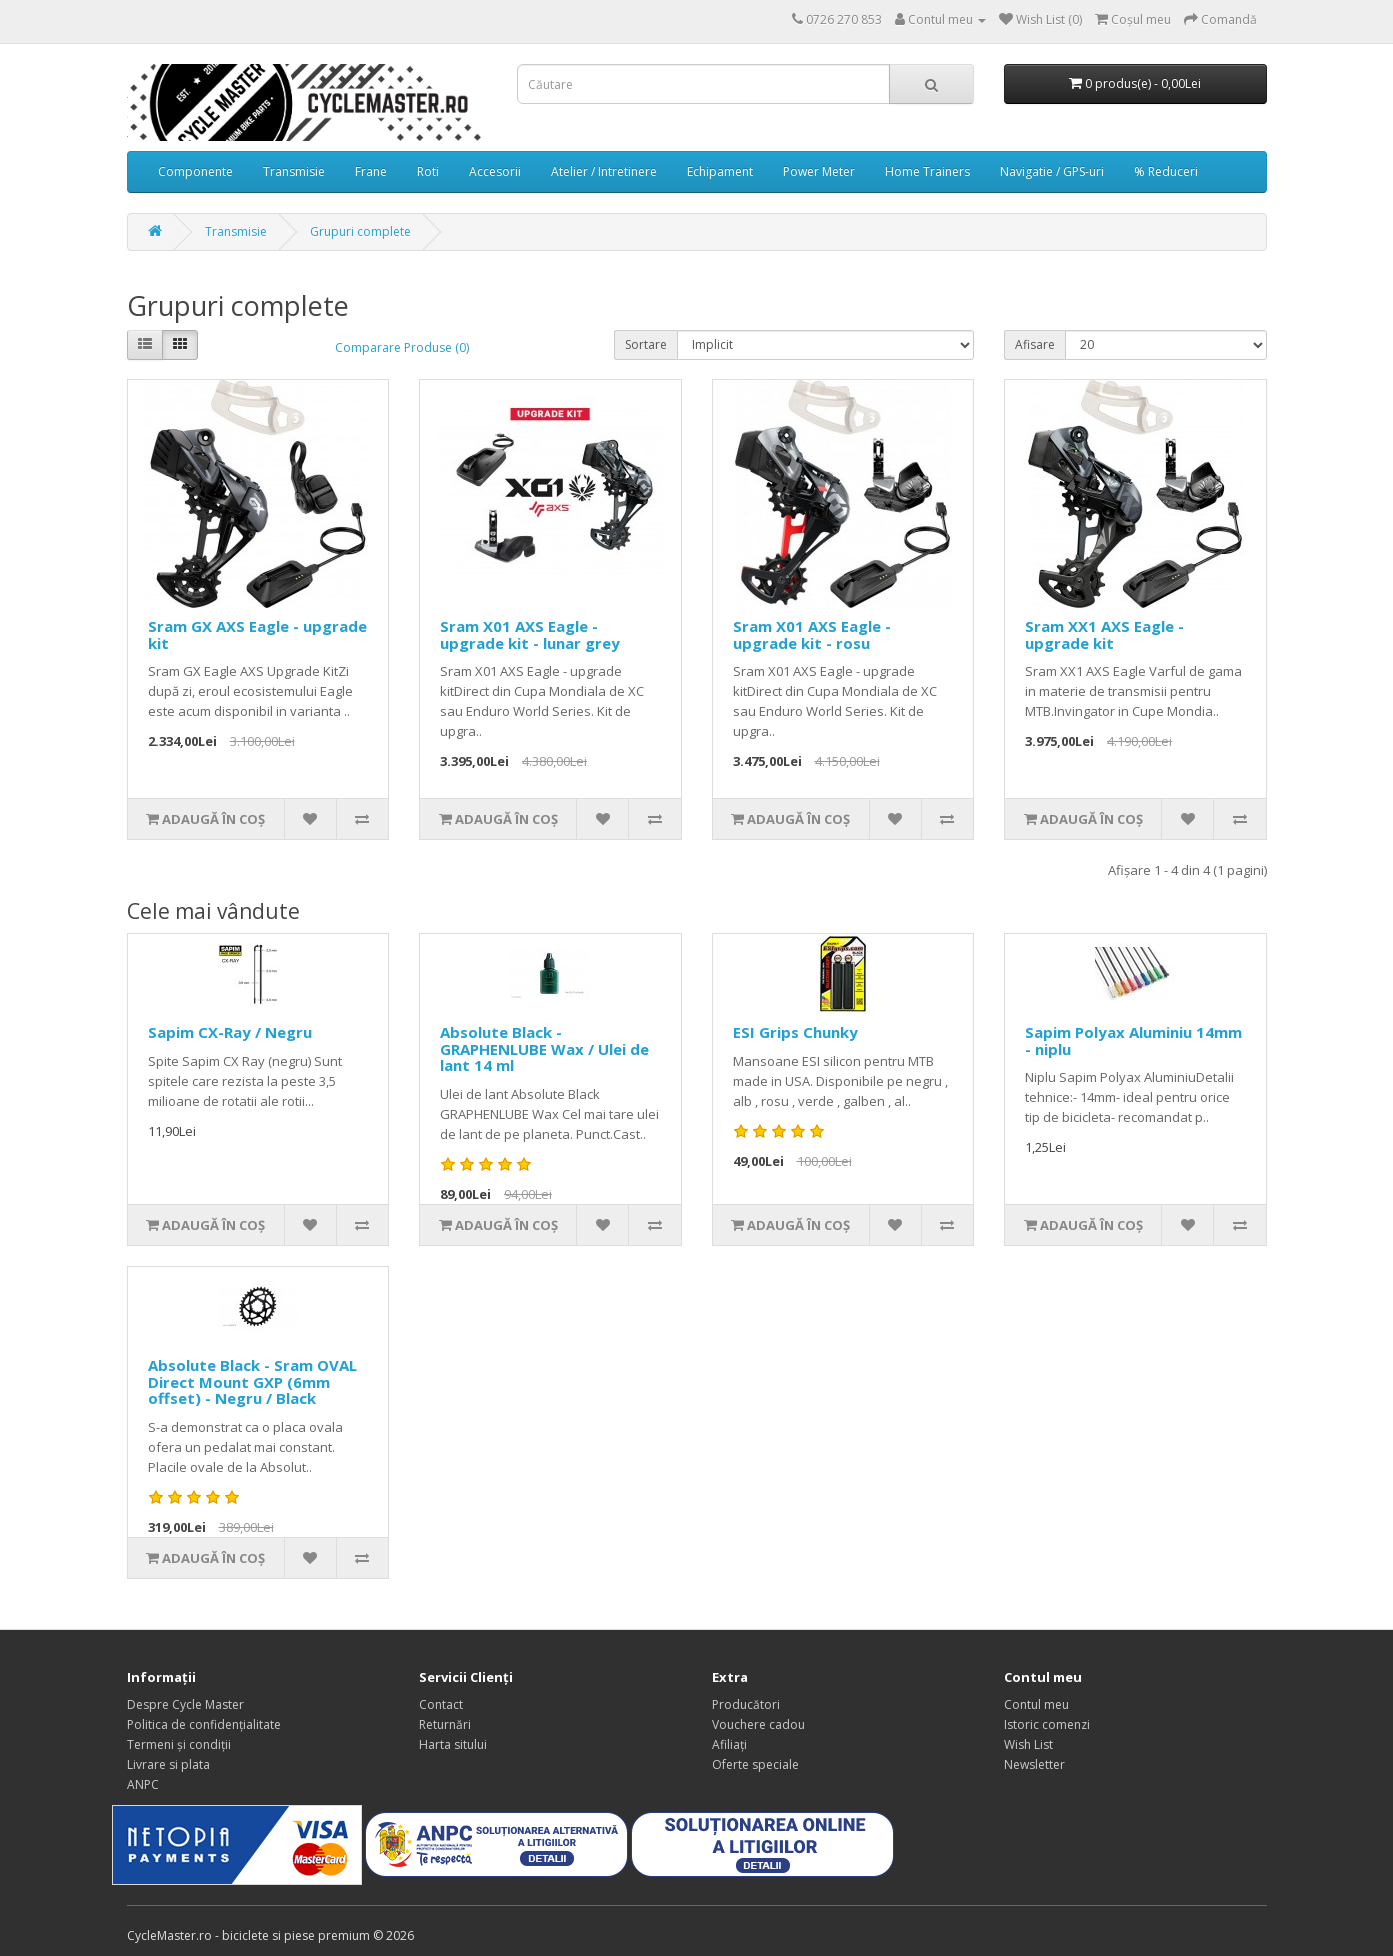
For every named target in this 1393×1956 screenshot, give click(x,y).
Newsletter (1034, 1764)
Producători (746, 1704)
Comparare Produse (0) (402, 347)
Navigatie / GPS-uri (1052, 171)
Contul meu (1036, 1704)
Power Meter (819, 171)
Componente (195, 171)
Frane (371, 171)
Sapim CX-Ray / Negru (230, 1032)
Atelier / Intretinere (604, 171)
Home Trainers (927, 171)
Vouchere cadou (758, 1724)
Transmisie (294, 171)
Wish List (1028, 1744)
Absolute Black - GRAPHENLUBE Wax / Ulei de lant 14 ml (544, 1048)
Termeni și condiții (179, 1744)
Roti (428, 171)
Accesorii (495, 171)
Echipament (720, 171)
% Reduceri (1166, 171)
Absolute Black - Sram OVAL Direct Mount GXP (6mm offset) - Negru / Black (252, 1381)
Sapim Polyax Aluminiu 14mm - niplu (1133, 1040)
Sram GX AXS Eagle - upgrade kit (257, 634)
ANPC (143, 1784)
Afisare (1035, 344)
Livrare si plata (168, 1764)
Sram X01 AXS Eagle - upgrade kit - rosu (812, 634)
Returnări (445, 1724)
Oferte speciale (755, 1764)
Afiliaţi (729, 1744)
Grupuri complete (360, 231)
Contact (441, 1704)
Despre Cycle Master (185, 1704)
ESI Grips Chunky (795, 1032)
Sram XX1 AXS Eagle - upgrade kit (1104, 634)
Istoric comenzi (1047, 1724)
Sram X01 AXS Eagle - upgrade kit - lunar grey (530, 634)
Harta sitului (453, 1744)
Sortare (646, 344)
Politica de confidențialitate (204, 1724)
